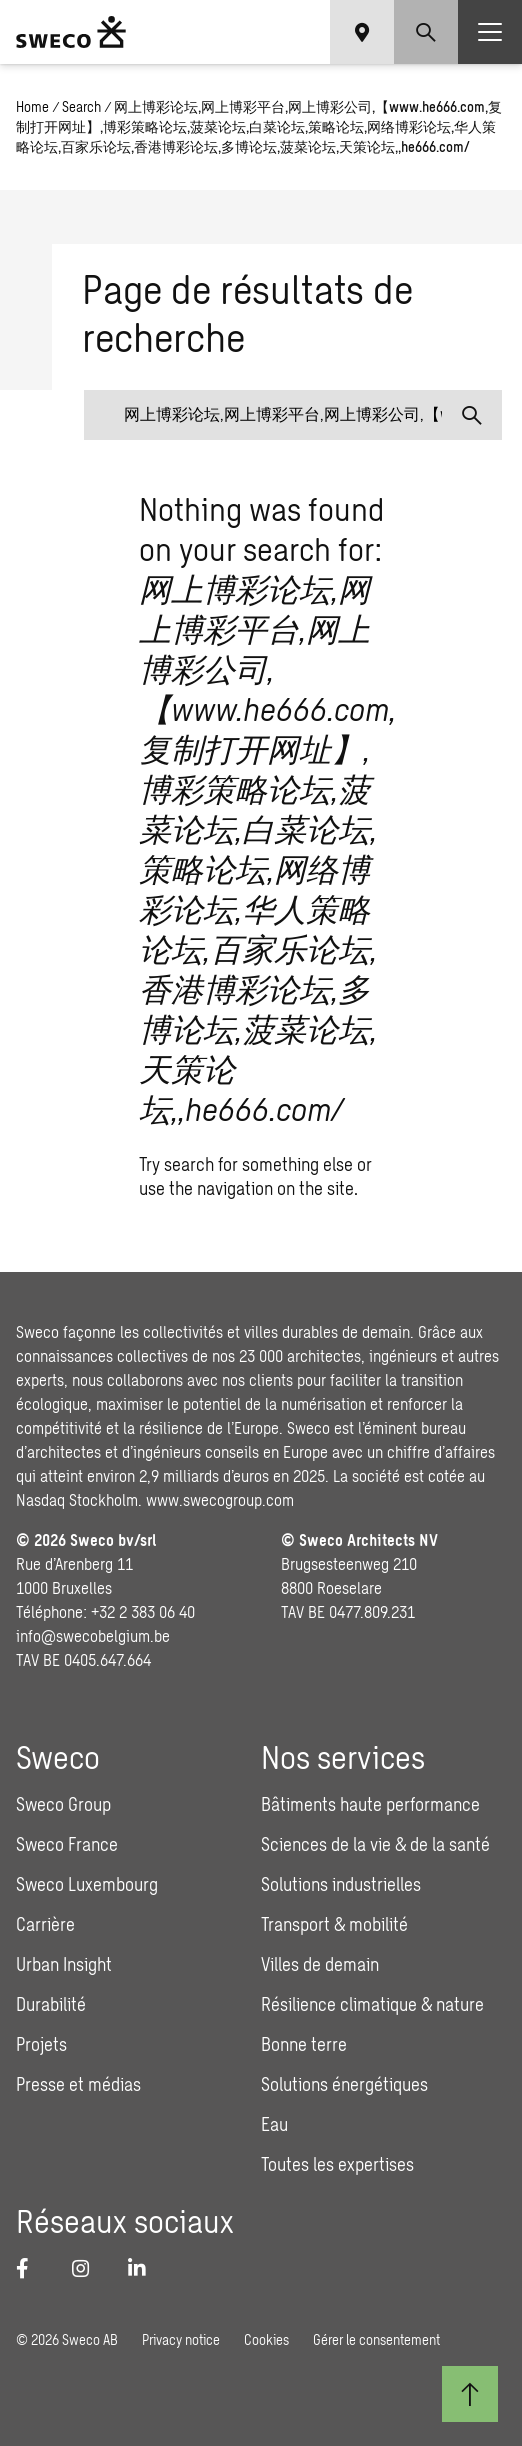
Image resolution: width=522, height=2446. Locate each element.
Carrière (45, 1924)
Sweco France (67, 1844)
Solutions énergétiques (344, 2084)
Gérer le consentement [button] (376, 2339)
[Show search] (426, 32)
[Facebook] (32, 2268)
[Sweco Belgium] (71, 32)
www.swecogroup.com (220, 1499)
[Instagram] (88, 2268)
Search (81, 106)
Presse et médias (78, 2084)
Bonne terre (304, 2044)
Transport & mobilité (334, 1924)
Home (32, 106)
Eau (274, 2124)
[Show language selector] (362, 32)
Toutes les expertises (337, 2164)
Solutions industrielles (341, 1884)
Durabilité (51, 2004)
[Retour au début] (470, 2394)
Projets (41, 2044)
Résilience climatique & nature (372, 2004)
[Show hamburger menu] (490, 32)
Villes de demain (320, 1964)
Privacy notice (181, 2339)
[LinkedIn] (144, 2268)
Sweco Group (63, 1804)
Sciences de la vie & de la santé (375, 1844)
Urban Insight (64, 1964)
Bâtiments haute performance (370, 1804)
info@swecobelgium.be (93, 1635)
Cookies (266, 2339)
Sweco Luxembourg (87, 1884)
